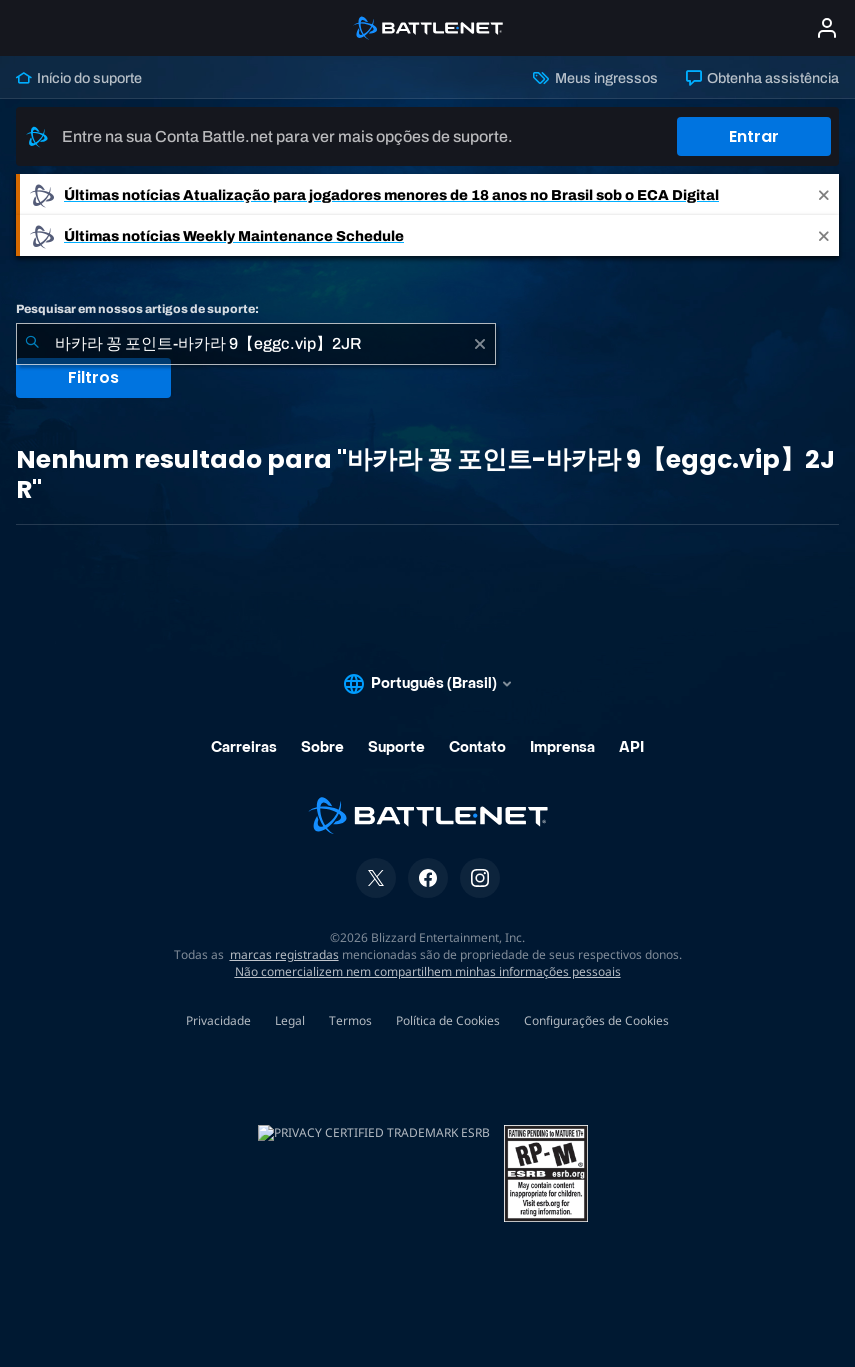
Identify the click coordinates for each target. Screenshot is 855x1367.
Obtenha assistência (762, 78)
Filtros (93, 377)
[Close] (824, 194)
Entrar (754, 136)
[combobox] (256, 344)
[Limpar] (480, 344)
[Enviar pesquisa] (32, 344)
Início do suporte (79, 78)
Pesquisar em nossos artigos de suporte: (137, 309)
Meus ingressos (595, 78)
